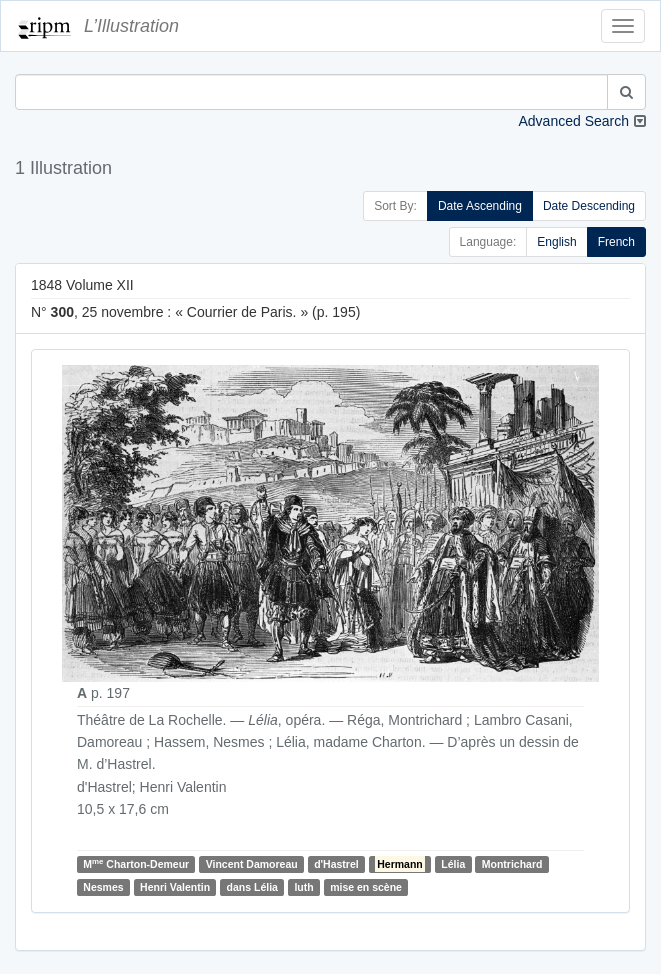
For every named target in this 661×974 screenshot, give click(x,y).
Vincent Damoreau (252, 864)
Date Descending (589, 206)
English (556, 242)
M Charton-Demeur (136, 863)
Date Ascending (480, 206)
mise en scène (366, 887)
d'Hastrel (336, 864)
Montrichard (512, 864)
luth (303, 887)
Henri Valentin (175, 887)
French (616, 242)
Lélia (453, 864)
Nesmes (103, 887)
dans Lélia (252, 887)
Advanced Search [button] (573, 121)
